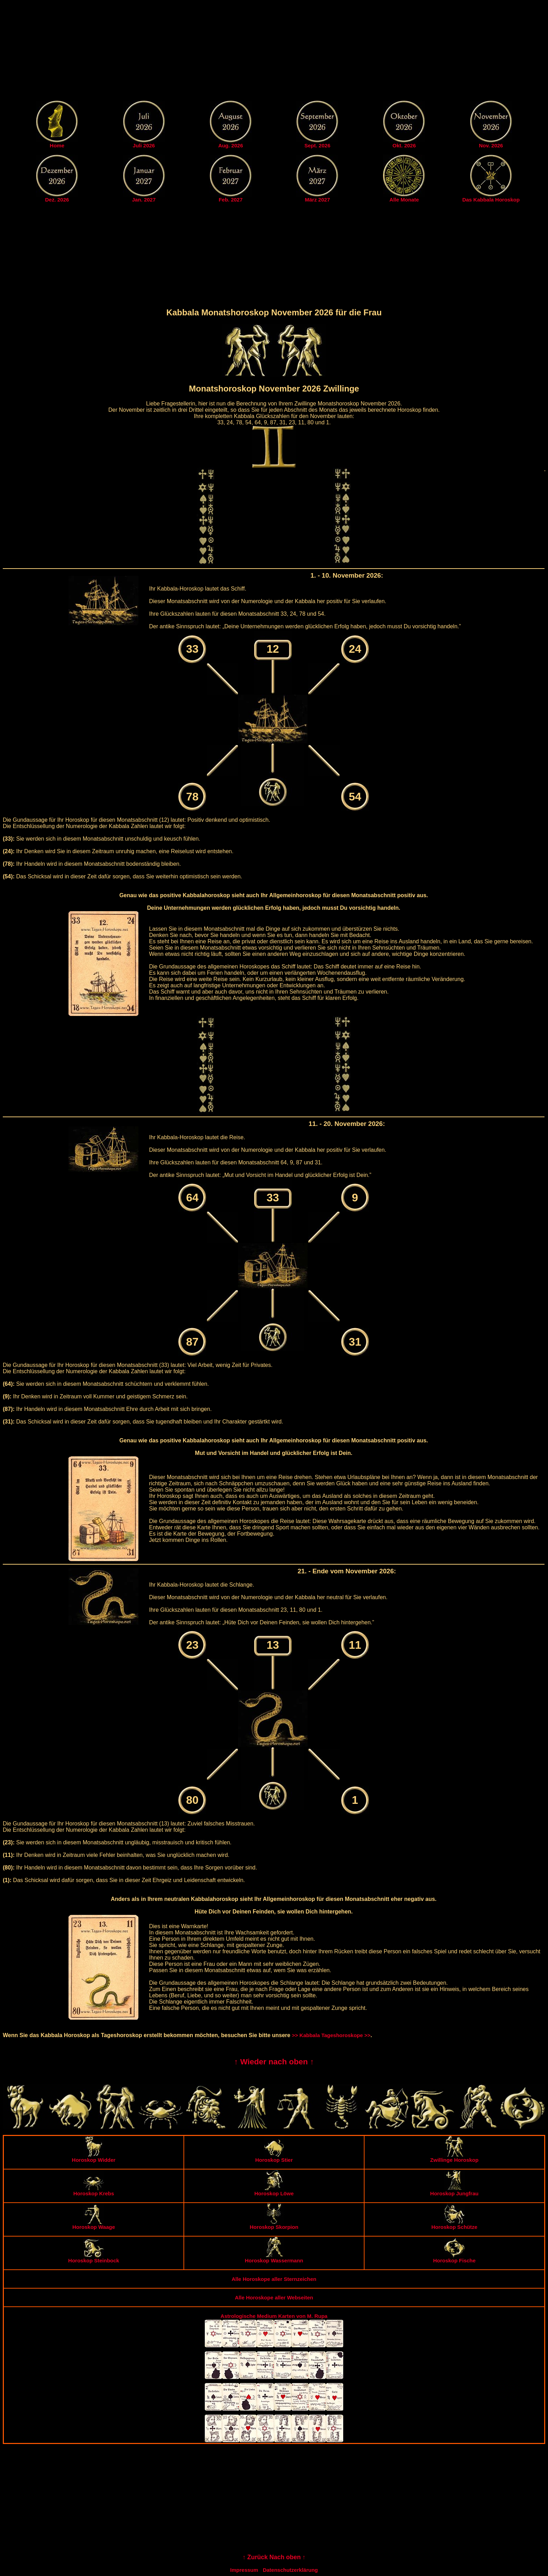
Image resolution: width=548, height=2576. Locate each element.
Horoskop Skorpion (274, 2224)
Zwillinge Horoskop (454, 2157)
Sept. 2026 (317, 145)
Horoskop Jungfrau (454, 2191)
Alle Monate (404, 200)
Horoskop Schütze (454, 2224)
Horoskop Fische (454, 2258)
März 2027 (317, 200)
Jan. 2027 (144, 200)
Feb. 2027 (231, 200)
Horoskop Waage (93, 2224)
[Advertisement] (274, 52)
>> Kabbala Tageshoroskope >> (331, 2035)
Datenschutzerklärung (290, 2570)
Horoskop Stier (274, 2157)
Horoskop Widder (94, 2157)
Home (57, 145)
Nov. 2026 (491, 145)
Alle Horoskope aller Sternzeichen (274, 2279)
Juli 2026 (144, 145)
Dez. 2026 (57, 200)
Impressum (244, 2570)
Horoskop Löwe (274, 2191)
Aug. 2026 (230, 145)
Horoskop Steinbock (93, 2258)
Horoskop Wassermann (274, 2258)
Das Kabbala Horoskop (491, 200)
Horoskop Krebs (93, 2191)
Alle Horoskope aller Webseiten (274, 2297)
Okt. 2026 (404, 145)
